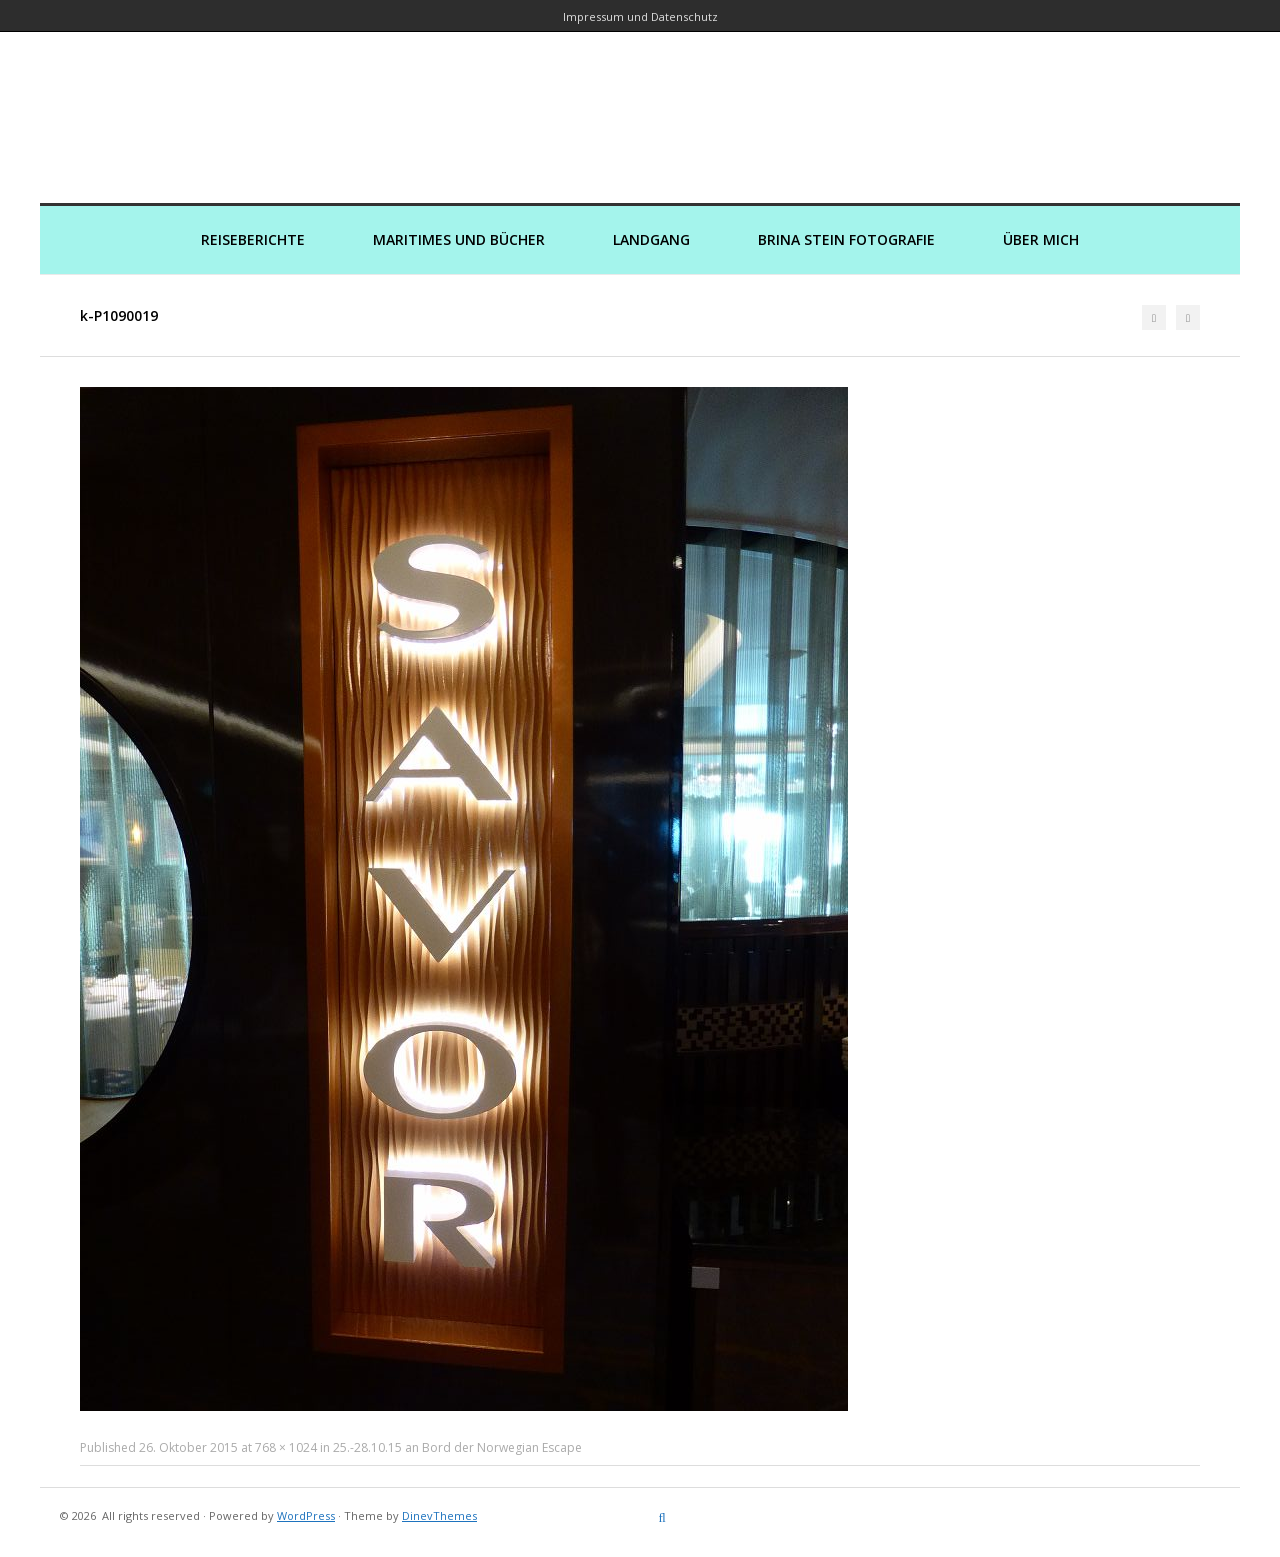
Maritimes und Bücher (459, 239)
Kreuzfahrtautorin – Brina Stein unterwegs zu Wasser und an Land (640, 103)
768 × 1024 (286, 1447)
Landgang (651, 239)
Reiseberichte (253, 239)
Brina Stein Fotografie (846, 239)
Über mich (1041, 239)
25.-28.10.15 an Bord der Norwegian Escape (457, 1447)
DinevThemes (439, 1515)
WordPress (306, 1515)
